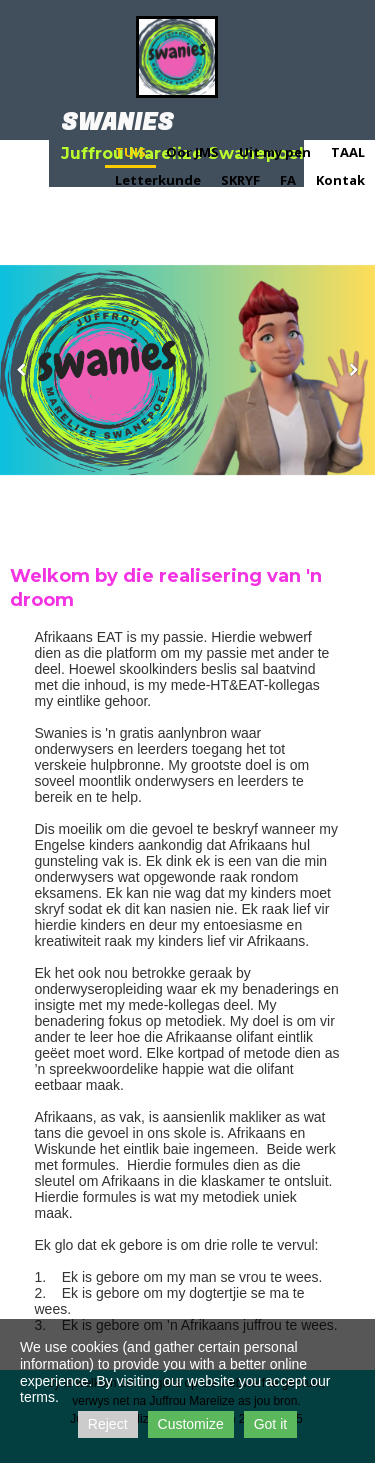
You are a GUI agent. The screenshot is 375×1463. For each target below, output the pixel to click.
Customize (191, 1424)
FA (288, 180)
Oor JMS (192, 152)
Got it (270, 1424)
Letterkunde (158, 180)
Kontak (340, 180)
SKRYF (240, 180)
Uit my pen (275, 152)
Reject (108, 1424)
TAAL (348, 152)
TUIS (130, 152)
